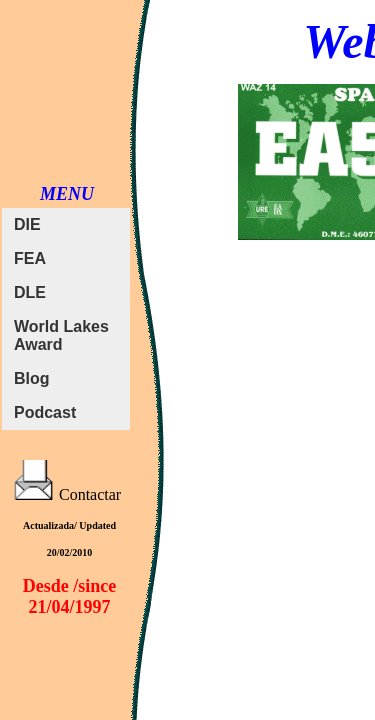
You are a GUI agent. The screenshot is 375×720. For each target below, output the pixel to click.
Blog (32, 378)
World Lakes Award (61, 335)
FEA (30, 258)
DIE (27, 224)
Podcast (45, 412)
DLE (30, 292)
